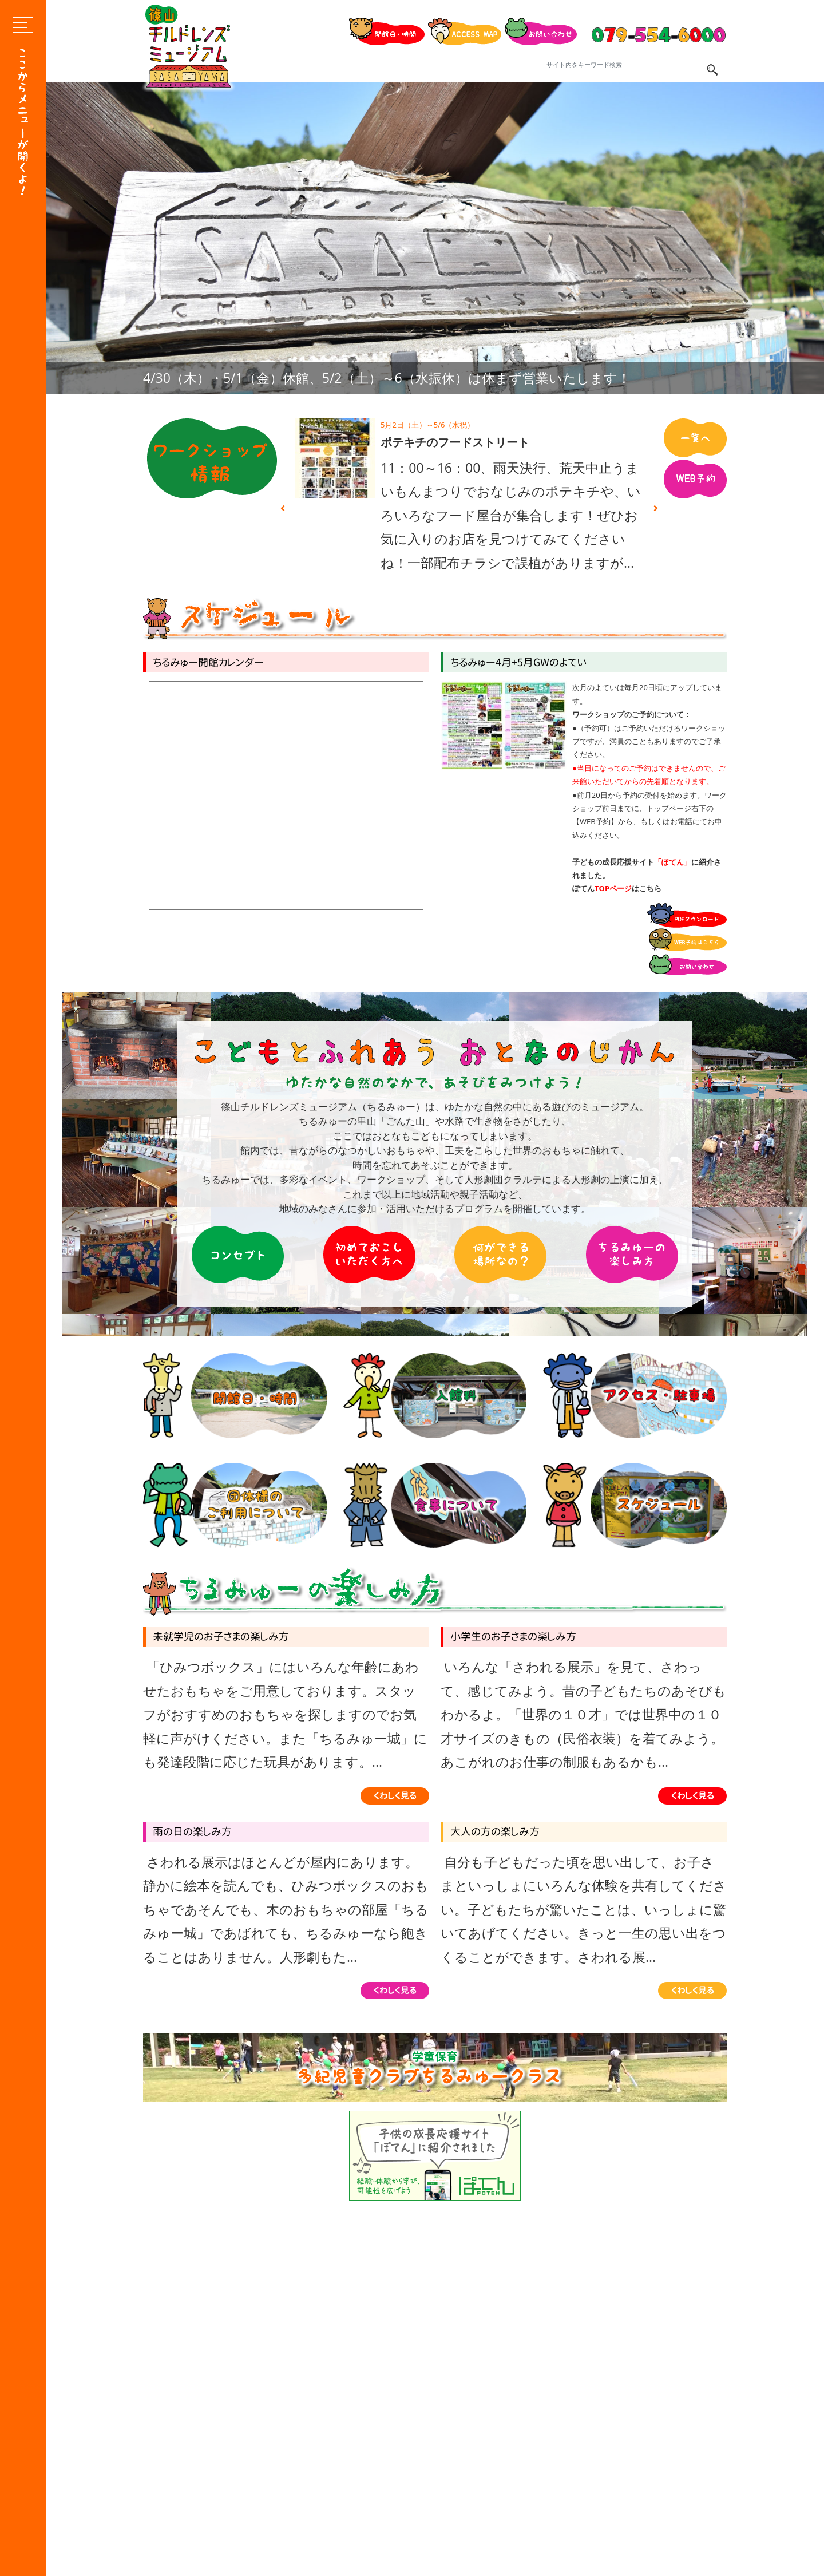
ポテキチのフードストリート (455, 442)
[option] (435, 238)
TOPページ (613, 888)
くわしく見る (395, 1796)
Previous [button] (282, 508)
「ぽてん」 (672, 862)
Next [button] (655, 508)
